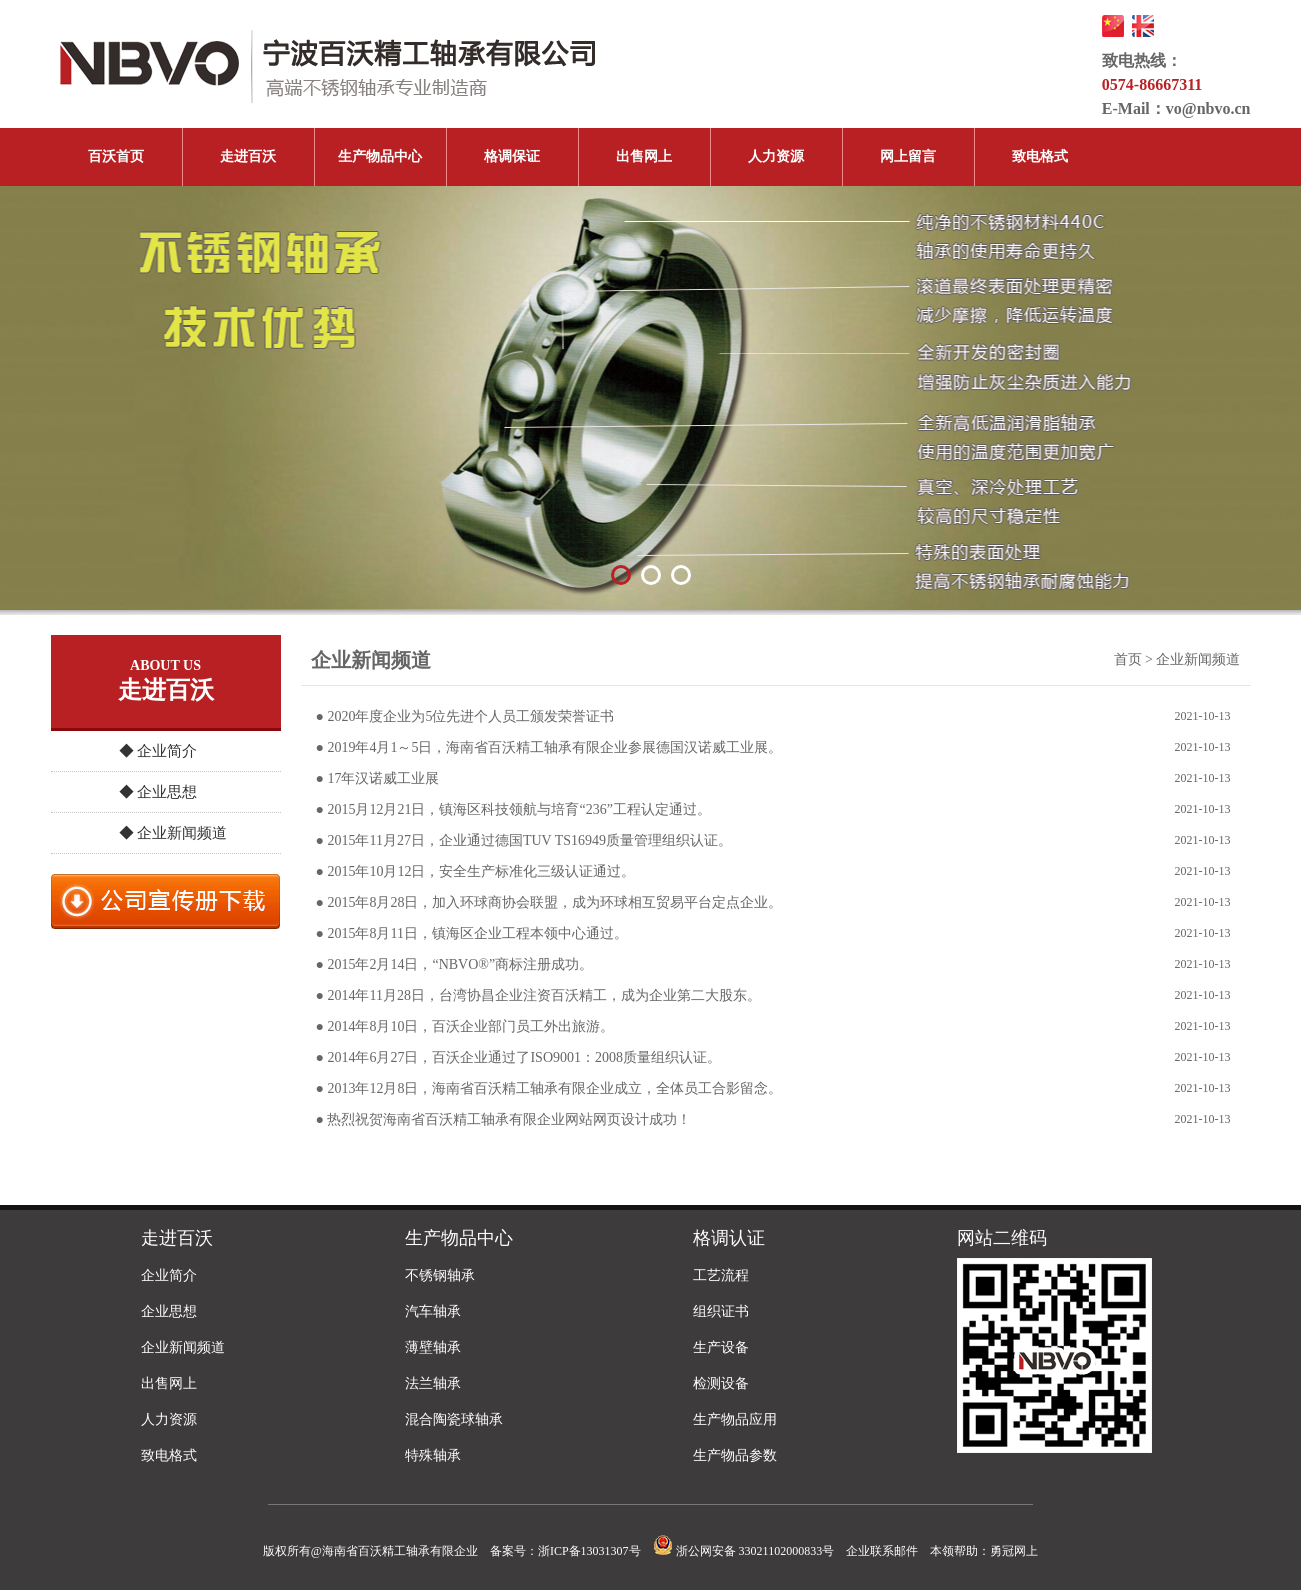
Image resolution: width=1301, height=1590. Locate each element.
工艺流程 (721, 1275)
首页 (1128, 659)
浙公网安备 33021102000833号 (744, 1551)
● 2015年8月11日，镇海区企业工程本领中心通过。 (472, 933)
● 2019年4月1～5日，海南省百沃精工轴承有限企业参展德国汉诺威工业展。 (549, 747)
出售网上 (644, 156)
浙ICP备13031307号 (589, 1551)
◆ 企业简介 (158, 751)
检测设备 (721, 1383)
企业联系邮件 (882, 1551)
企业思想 (169, 1311)
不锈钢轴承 (440, 1275)
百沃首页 (116, 156)
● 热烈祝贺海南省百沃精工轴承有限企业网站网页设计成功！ (504, 1119)
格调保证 (512, 156)
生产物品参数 (735, 1455)
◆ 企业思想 (158, 792)
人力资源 (776, 156)
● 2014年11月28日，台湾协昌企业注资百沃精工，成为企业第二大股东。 (538, 995)
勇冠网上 (1014, 1551)
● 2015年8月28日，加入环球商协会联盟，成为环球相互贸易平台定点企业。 (549, 902)
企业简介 (169, 1275)
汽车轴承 (433, 1311)
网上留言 (908, 156)
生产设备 (721, 1347)
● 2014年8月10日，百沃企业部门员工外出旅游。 (465, 1026)
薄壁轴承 (433, 1347)
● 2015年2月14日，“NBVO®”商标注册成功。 (455, 964)
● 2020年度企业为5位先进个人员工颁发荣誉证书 (465, 716)
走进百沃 (248, 156)
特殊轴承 (433, 1455)
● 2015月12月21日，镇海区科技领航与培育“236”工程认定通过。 (513, 809)
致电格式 (1040, 156)
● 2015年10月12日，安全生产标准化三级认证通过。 (476, 871)
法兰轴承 (433, 1383)
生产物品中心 (380, 156)
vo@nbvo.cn (1208, 108)
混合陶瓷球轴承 (454, 1419)
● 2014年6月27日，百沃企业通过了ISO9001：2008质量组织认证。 (519, 1057)
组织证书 (721, 1311)
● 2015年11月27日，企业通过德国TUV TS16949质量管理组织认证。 (524, 840)
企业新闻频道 (183, 1347)
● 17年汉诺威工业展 (378, 778)
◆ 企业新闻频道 (173, 833)
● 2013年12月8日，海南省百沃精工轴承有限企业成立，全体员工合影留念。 (549, 1088)
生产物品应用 (735, 1419)
